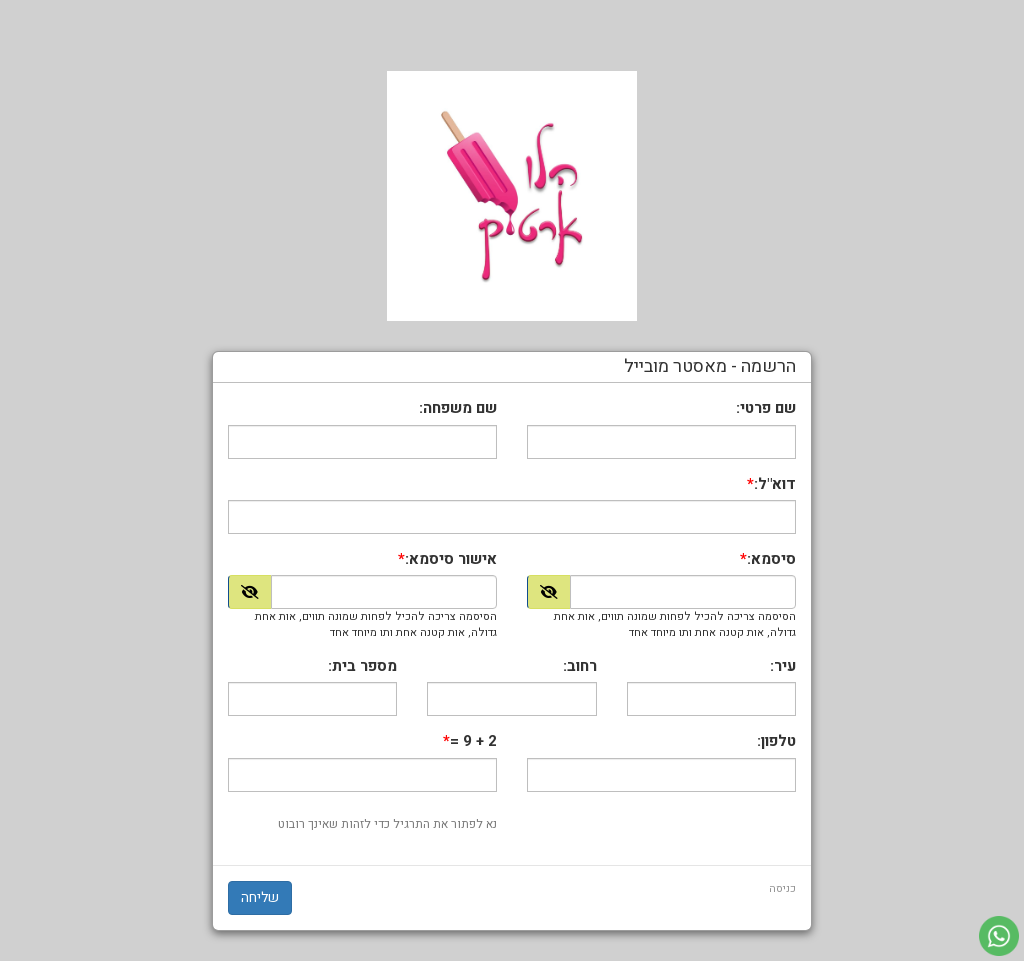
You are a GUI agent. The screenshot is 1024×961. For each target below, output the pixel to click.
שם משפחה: (458, 408)
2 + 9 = (473, 741)
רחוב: (580, 666)
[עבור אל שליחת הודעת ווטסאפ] (999, 936)
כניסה (782, 889)
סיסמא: (771, 559)
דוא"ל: (775, 484)
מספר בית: (362, 666)
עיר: (783, 666)
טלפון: (776, 741)
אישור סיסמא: (451, 559)
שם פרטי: (766, 408)
